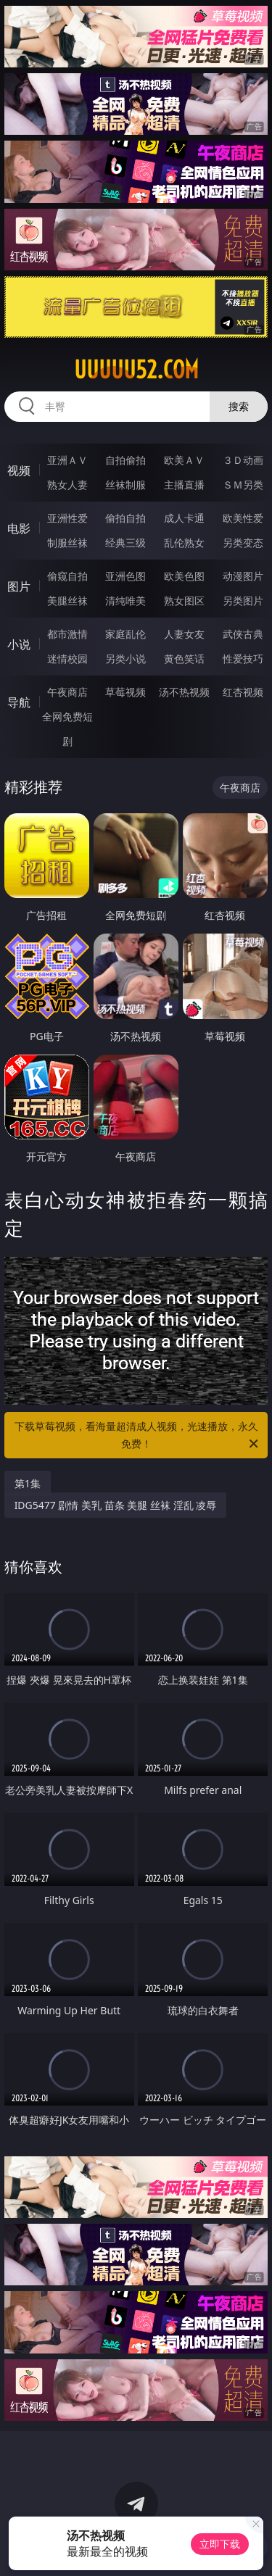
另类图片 (243, 600)
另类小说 (125, 658)
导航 (18, 702)
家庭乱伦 (125, 634)
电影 (18, 528)
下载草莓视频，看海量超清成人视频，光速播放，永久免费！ (138, 1436)
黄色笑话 (184, 658)
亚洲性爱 (67, 518)
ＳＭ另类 (243, 484)
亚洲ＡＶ (67, 460)
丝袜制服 (125, 484)
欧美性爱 (243, 518)
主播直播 (184, 484)
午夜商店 (67, 692)
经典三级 (125, 542)
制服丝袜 (67, 542)
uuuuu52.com (136, 369)
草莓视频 (125, 692)
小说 (18, 644)
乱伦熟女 (184, 542)
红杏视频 (243, 692)
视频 (18, 470)
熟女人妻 (67, 484)
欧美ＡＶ (184, 460)
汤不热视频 (184, 692)
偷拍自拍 (125, 518)
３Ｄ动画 (243, 460)
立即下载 (219, 2544)
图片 (18, 586)
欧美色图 (184, 576)
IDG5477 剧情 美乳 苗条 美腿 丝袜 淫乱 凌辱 (116, 1505)
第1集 (28, 1483)
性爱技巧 (243, 658)
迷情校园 (67, 658)
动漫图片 (243, 576)
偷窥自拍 (67, 576)
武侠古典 (243, 634)
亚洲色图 (125, 576)
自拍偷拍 (125, 460)
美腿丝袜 (67, 600)
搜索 (238, 406)
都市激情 (67, 634)
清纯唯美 (125, 600)
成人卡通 (184, 518)
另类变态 (243, 542)
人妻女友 (184, 634)
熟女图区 (184, 600)
